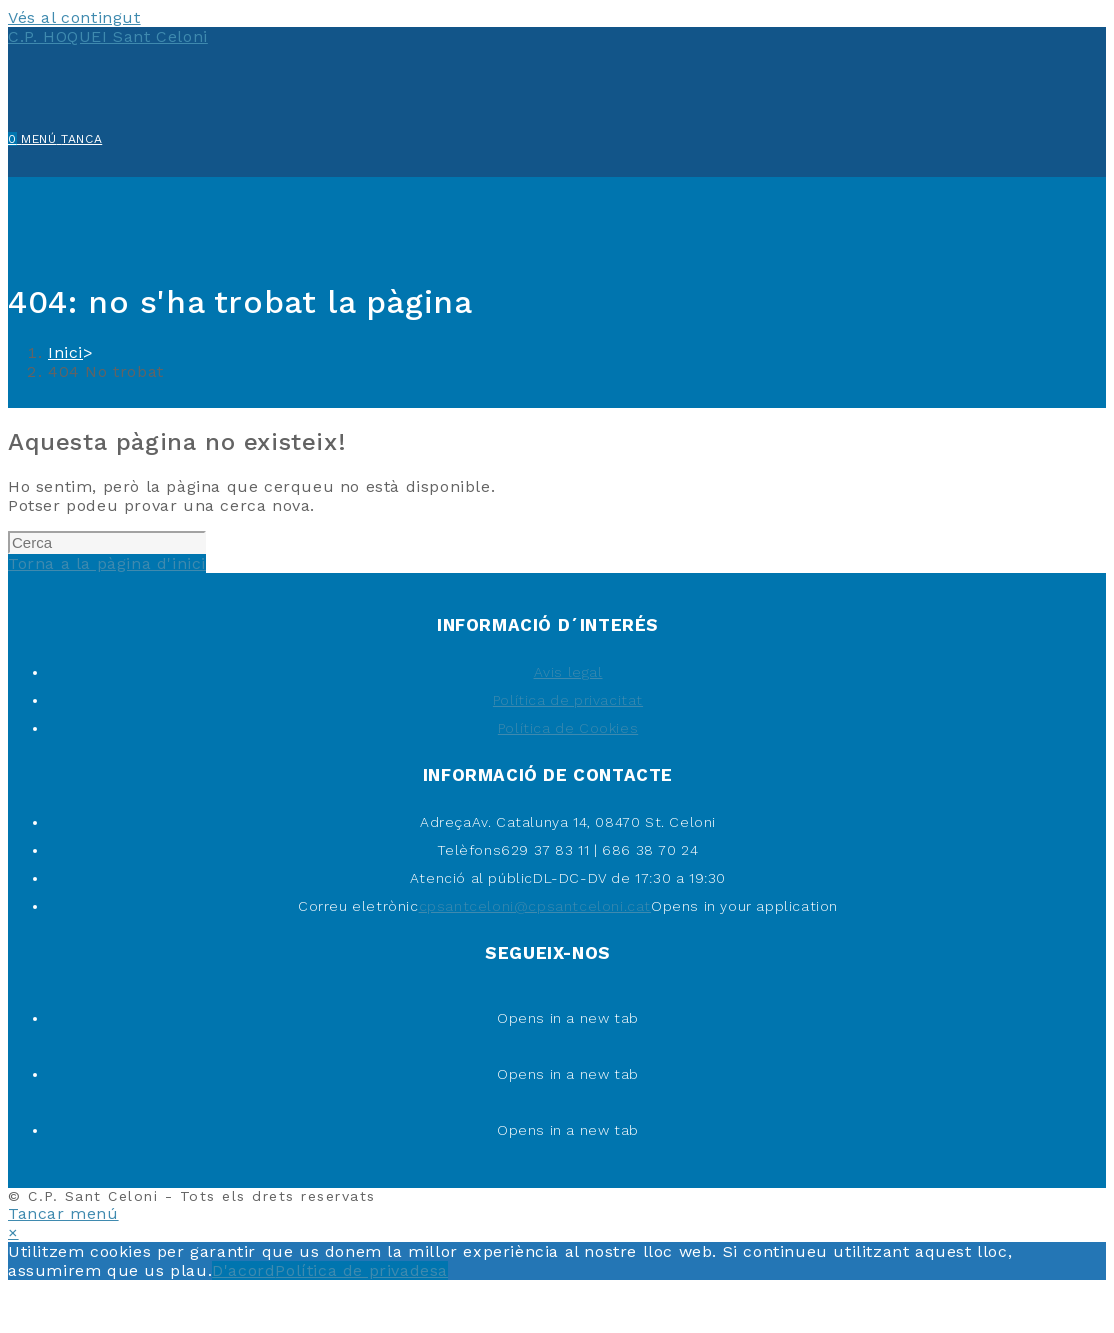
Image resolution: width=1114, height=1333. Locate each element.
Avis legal (568, 672)
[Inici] (65, 352)
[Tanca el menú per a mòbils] (63, 1213)
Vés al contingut (74, 17)
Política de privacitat (568, 700)
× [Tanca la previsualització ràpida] (13, 1232)
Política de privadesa (361, 1270)
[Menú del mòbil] (61, 139)
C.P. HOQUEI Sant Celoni (108, 36)
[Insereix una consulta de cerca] (107, 542)
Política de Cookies (568, 728)
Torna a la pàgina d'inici (107, 563)
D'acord (243, 1270)
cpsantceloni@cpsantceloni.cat (535, 906)
